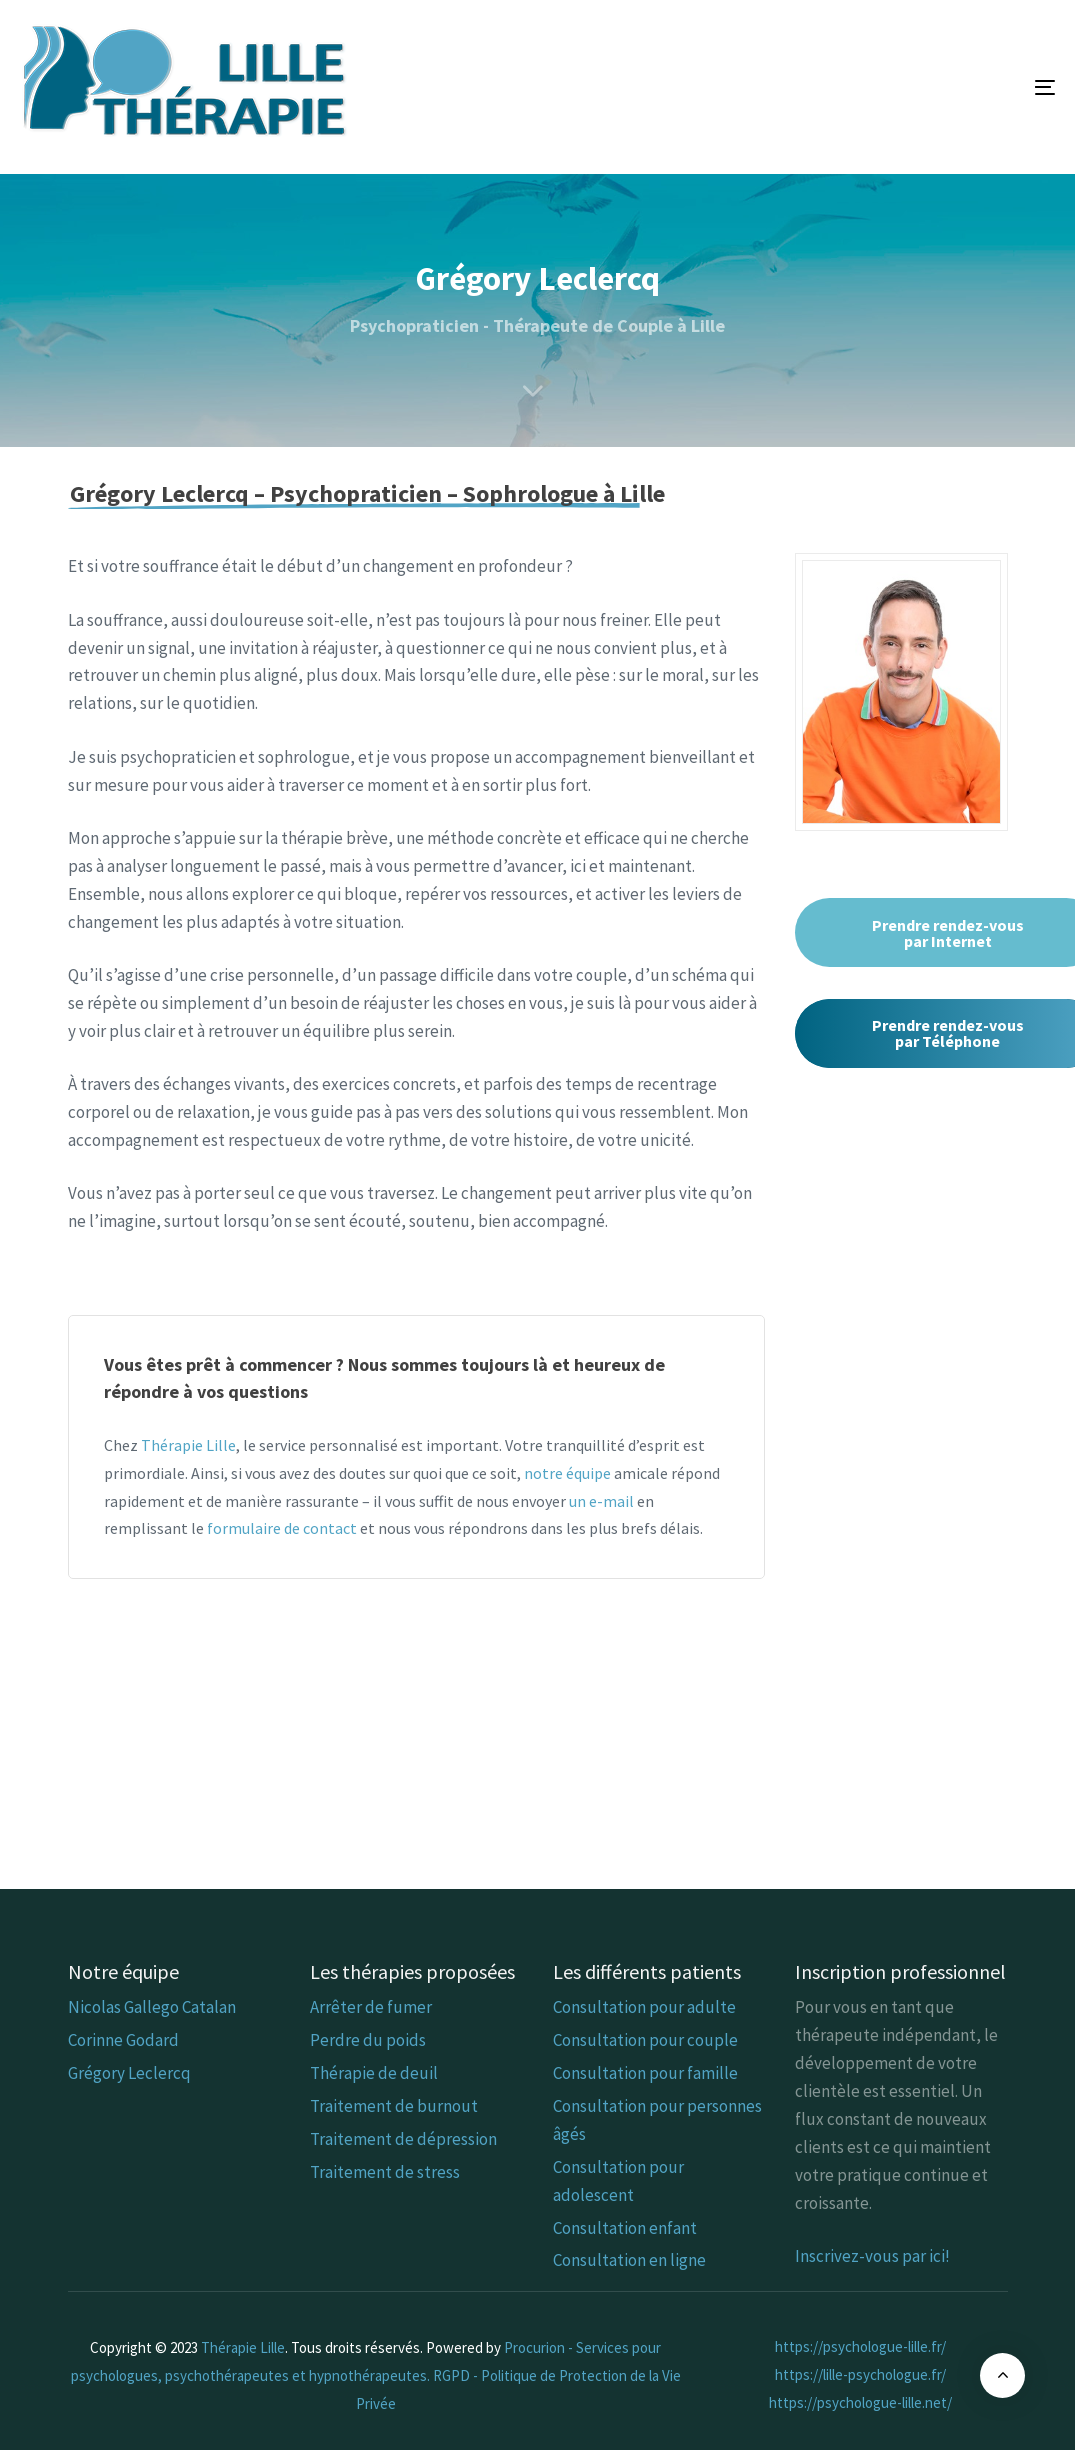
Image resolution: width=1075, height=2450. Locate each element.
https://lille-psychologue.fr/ (860, 2374)
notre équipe (567, 1473)
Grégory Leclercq (129, 2073)
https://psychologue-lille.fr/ (860, 2346)
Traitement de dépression (403, 2139)
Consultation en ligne (629, 2260)
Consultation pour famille (645, 2073)
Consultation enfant (625, 2228)
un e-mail (601, 1501)
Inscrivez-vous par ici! (872, 2256)
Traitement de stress (385, 2172)
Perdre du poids (368, 2040)
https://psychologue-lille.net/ (860, 2402)
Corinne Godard (123, 2040)
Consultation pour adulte (644, 2007)
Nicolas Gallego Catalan (152, 2007)
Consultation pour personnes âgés (657, 2120)
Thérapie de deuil (374, 2073)
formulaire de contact (282, 1528)
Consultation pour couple (645, 2040)
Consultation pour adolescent (618, 2181)
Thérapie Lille (188, 1445)
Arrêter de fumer (371, 2007)
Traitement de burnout (394, 2106)
